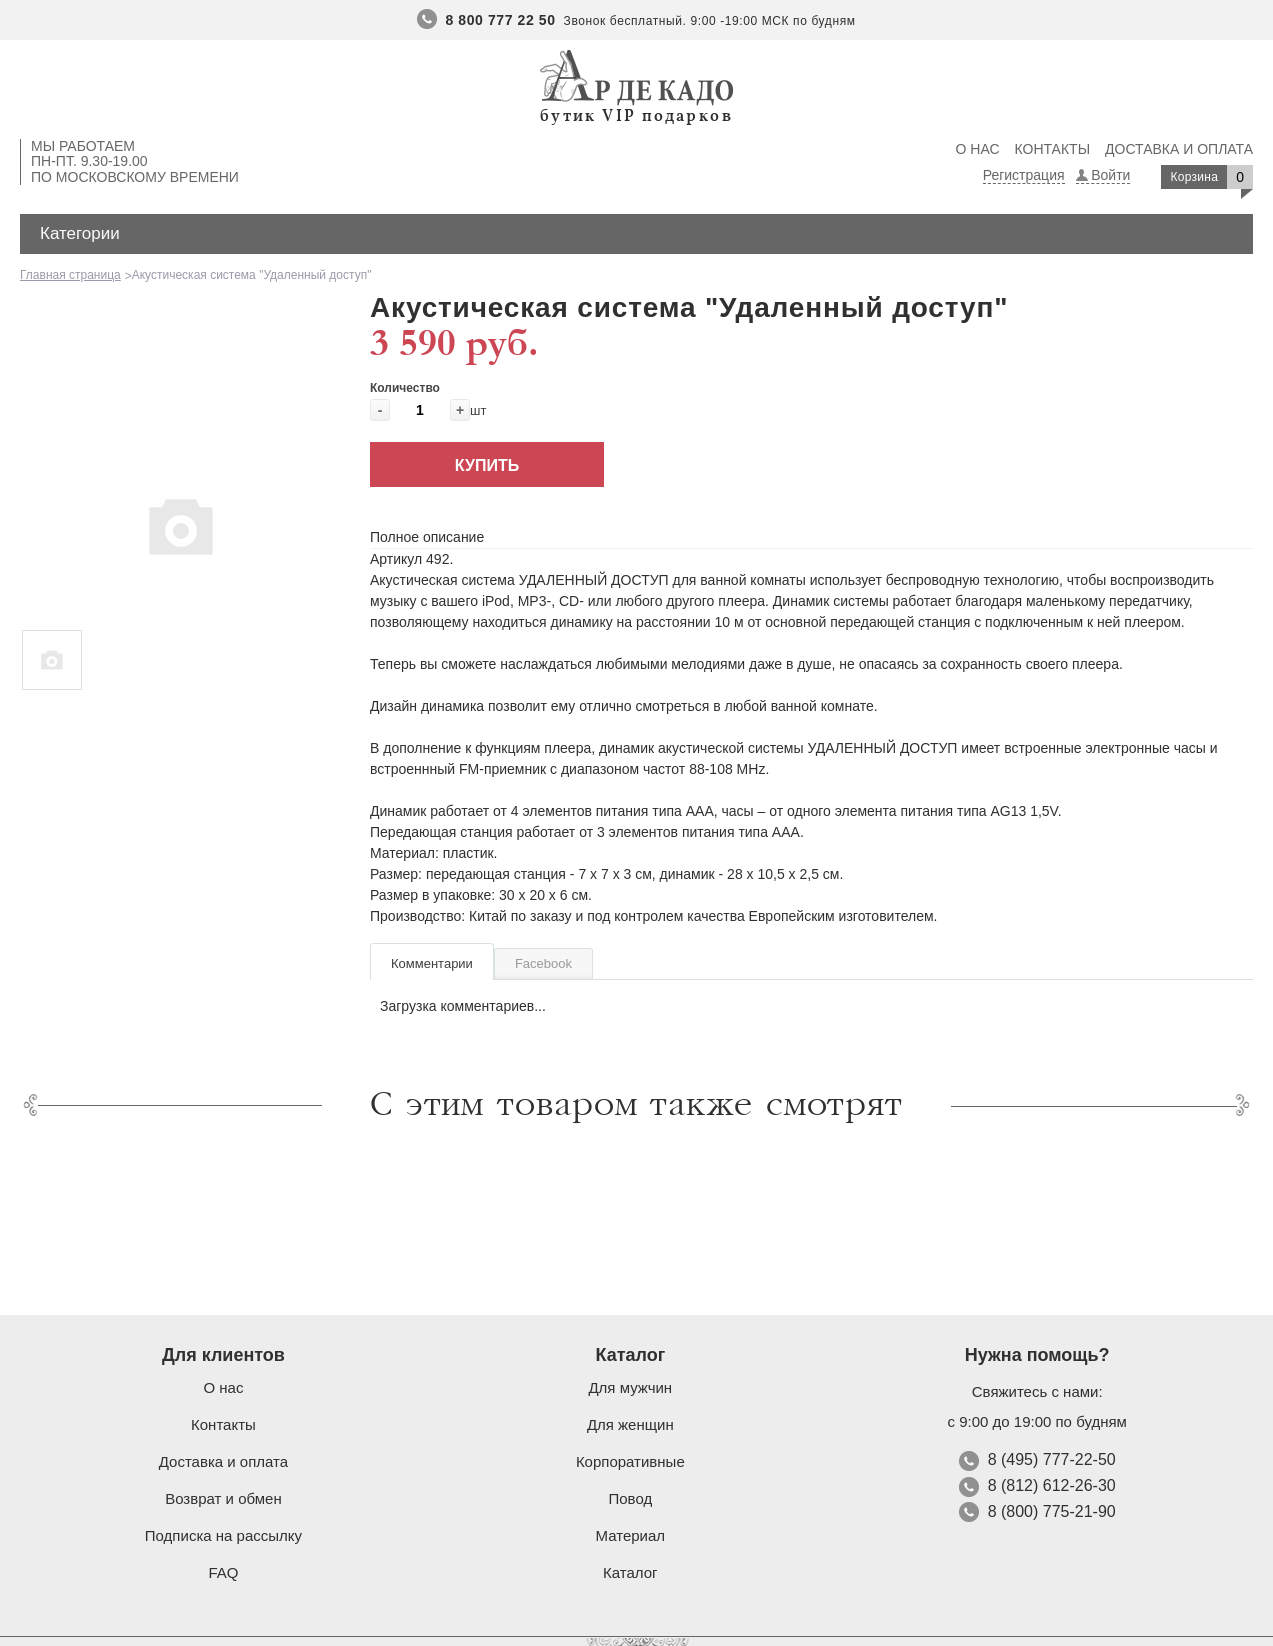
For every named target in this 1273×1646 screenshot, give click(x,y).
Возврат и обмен (223, 1498)
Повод (630, 1498)
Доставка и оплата (1179, 149)
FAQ (223, 1572)
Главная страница (70, 275)
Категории (80, 233)
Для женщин (630, 1424)
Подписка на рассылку (223, 1535)
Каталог (630, 1572)
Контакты (1053, 149)
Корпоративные (630, 1461)
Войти (1110, 175)
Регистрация (1024, 175)
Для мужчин (630, 1387)
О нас (978, 149)
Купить (487, 465)
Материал (631, 1535)
